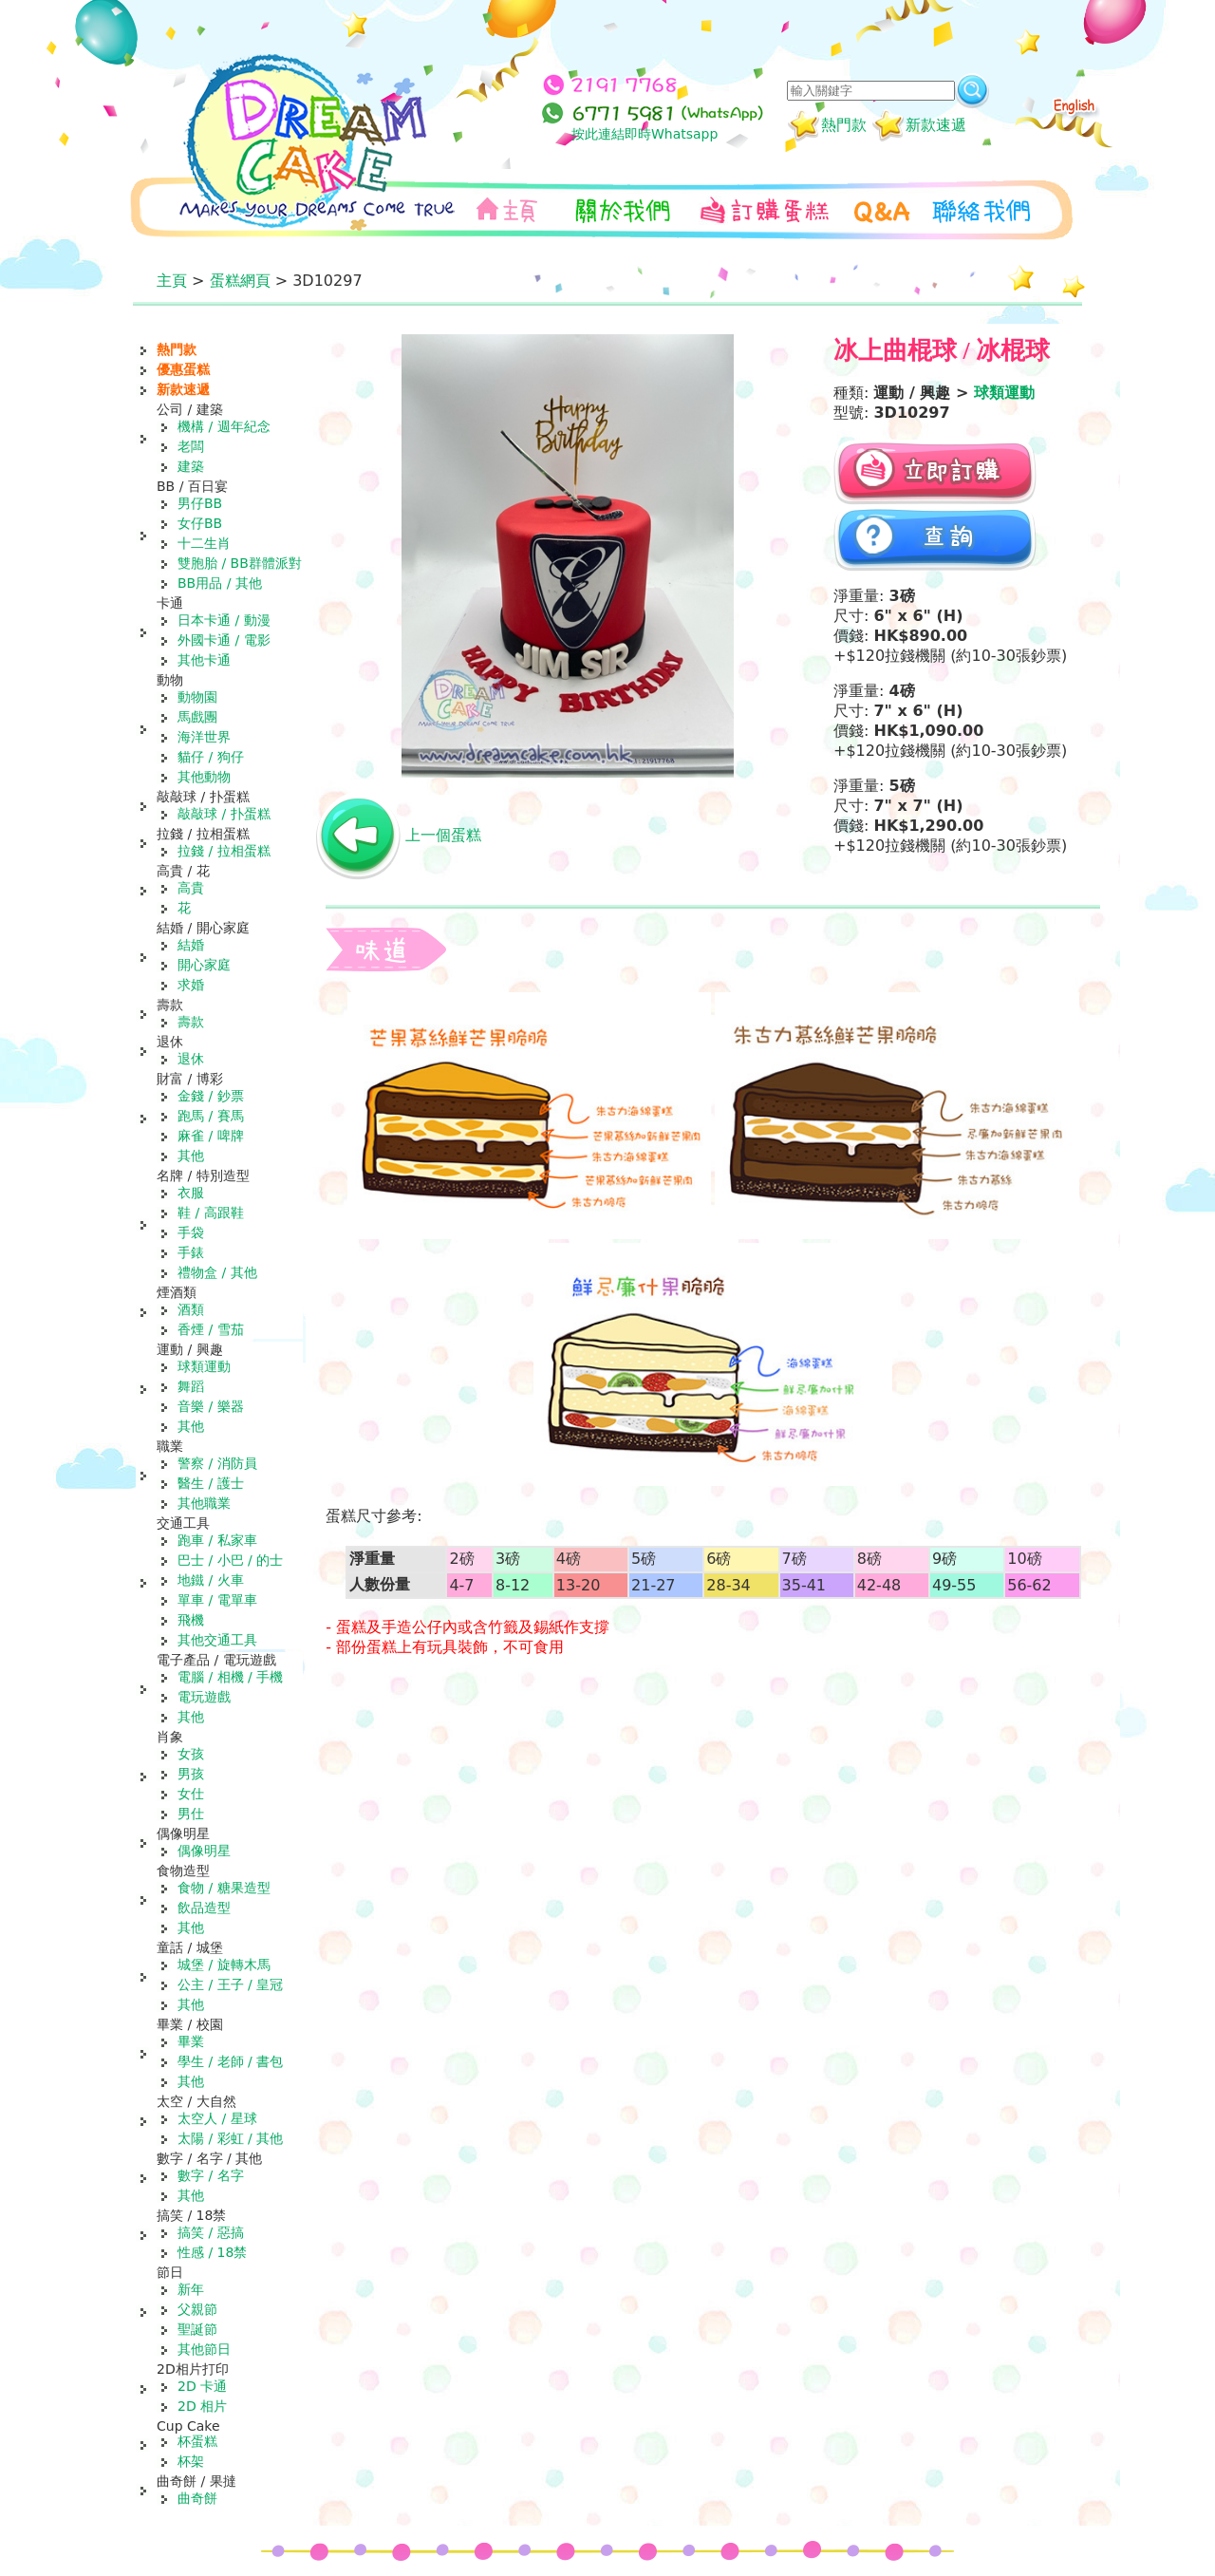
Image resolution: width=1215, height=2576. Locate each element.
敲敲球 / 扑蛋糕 (224, 813)
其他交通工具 (217, 1639)
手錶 (191, 1252)
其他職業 (204, 1503)
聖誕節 (197, 2329)
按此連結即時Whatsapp (644, 133)
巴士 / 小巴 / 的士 (230, 1560)
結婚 (191, 944)
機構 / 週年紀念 (224, 426)
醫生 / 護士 (211, 1483)
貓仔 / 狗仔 (211, 756)
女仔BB (200, 523)
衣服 (191, 1192)
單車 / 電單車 (217, 1600)
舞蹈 (191, 1386)
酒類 (191, 1309)
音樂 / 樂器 (211, 1406)
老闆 (191, 446)
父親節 (197, 2309)
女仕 (191, 1793)
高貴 (191, 887)
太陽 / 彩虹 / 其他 (230, 2138)
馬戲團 (197, 716)
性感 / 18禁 (212, 2252)
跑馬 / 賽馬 (211, 1115)
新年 (191, 2289)
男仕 (191, 1813)
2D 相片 (202, 2406)
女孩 (191, 1753)
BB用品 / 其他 (220, 583)
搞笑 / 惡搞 (211, 2232)
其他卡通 (204, 660)
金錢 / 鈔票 (211, 1095)
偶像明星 (204, 1850)
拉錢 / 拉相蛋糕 (224, 850)
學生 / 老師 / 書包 (230, 2061)
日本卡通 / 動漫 (224, 620)
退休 (191, 1058)
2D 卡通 (202, 2386)
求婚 (191, 984)
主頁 (172, 281)
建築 (191, 466)
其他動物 (204, 776)
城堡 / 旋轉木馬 (224, 1964)
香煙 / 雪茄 (211, 1329)
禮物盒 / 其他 (217, 1272)
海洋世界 (204, 736)
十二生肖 (204, 543)
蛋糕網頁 (240, 281)
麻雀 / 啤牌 (211, 1135)
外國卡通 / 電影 (224, 640)
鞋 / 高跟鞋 (211, 1212)
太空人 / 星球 (217, 2118)
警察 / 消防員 (217, 1463)
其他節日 (204, 2349)
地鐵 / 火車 (211, 1580)
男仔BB (200, 503)
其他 (191, 1155)
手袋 (191, 1232)
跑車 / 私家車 (217, 1540)
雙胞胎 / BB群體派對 (240, 563)
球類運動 (204, 1366)
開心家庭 (204, 964)
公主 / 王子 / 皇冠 (230, 1984)
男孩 (191, 1773)
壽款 (191, 1021)
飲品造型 (204, 1907)
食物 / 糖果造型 (224, 1887)
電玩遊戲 (204, 1696)
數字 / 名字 (211, 2175)
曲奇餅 (197, 2498)
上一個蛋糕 (443, 835)
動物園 (197, 697)
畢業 (191, 2041)
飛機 (191, 1619)
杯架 (191, 2461)
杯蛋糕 (197, 2441)
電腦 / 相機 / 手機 (230, 1676)
